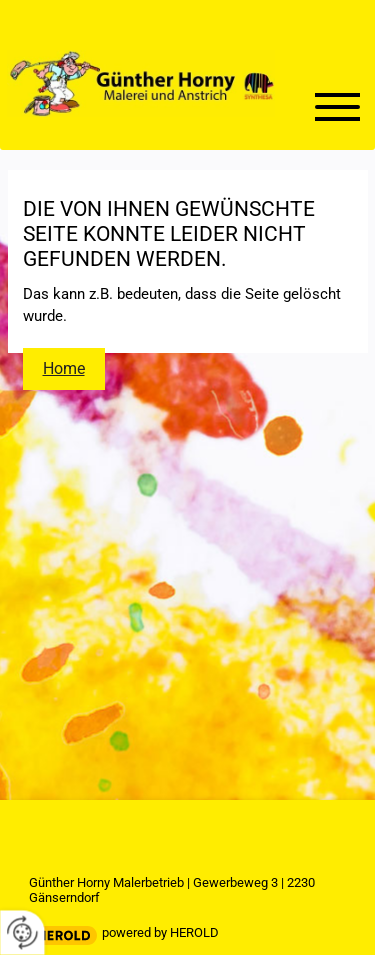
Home (64, 368)
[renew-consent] (22, 932)
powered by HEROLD (160, 932)
